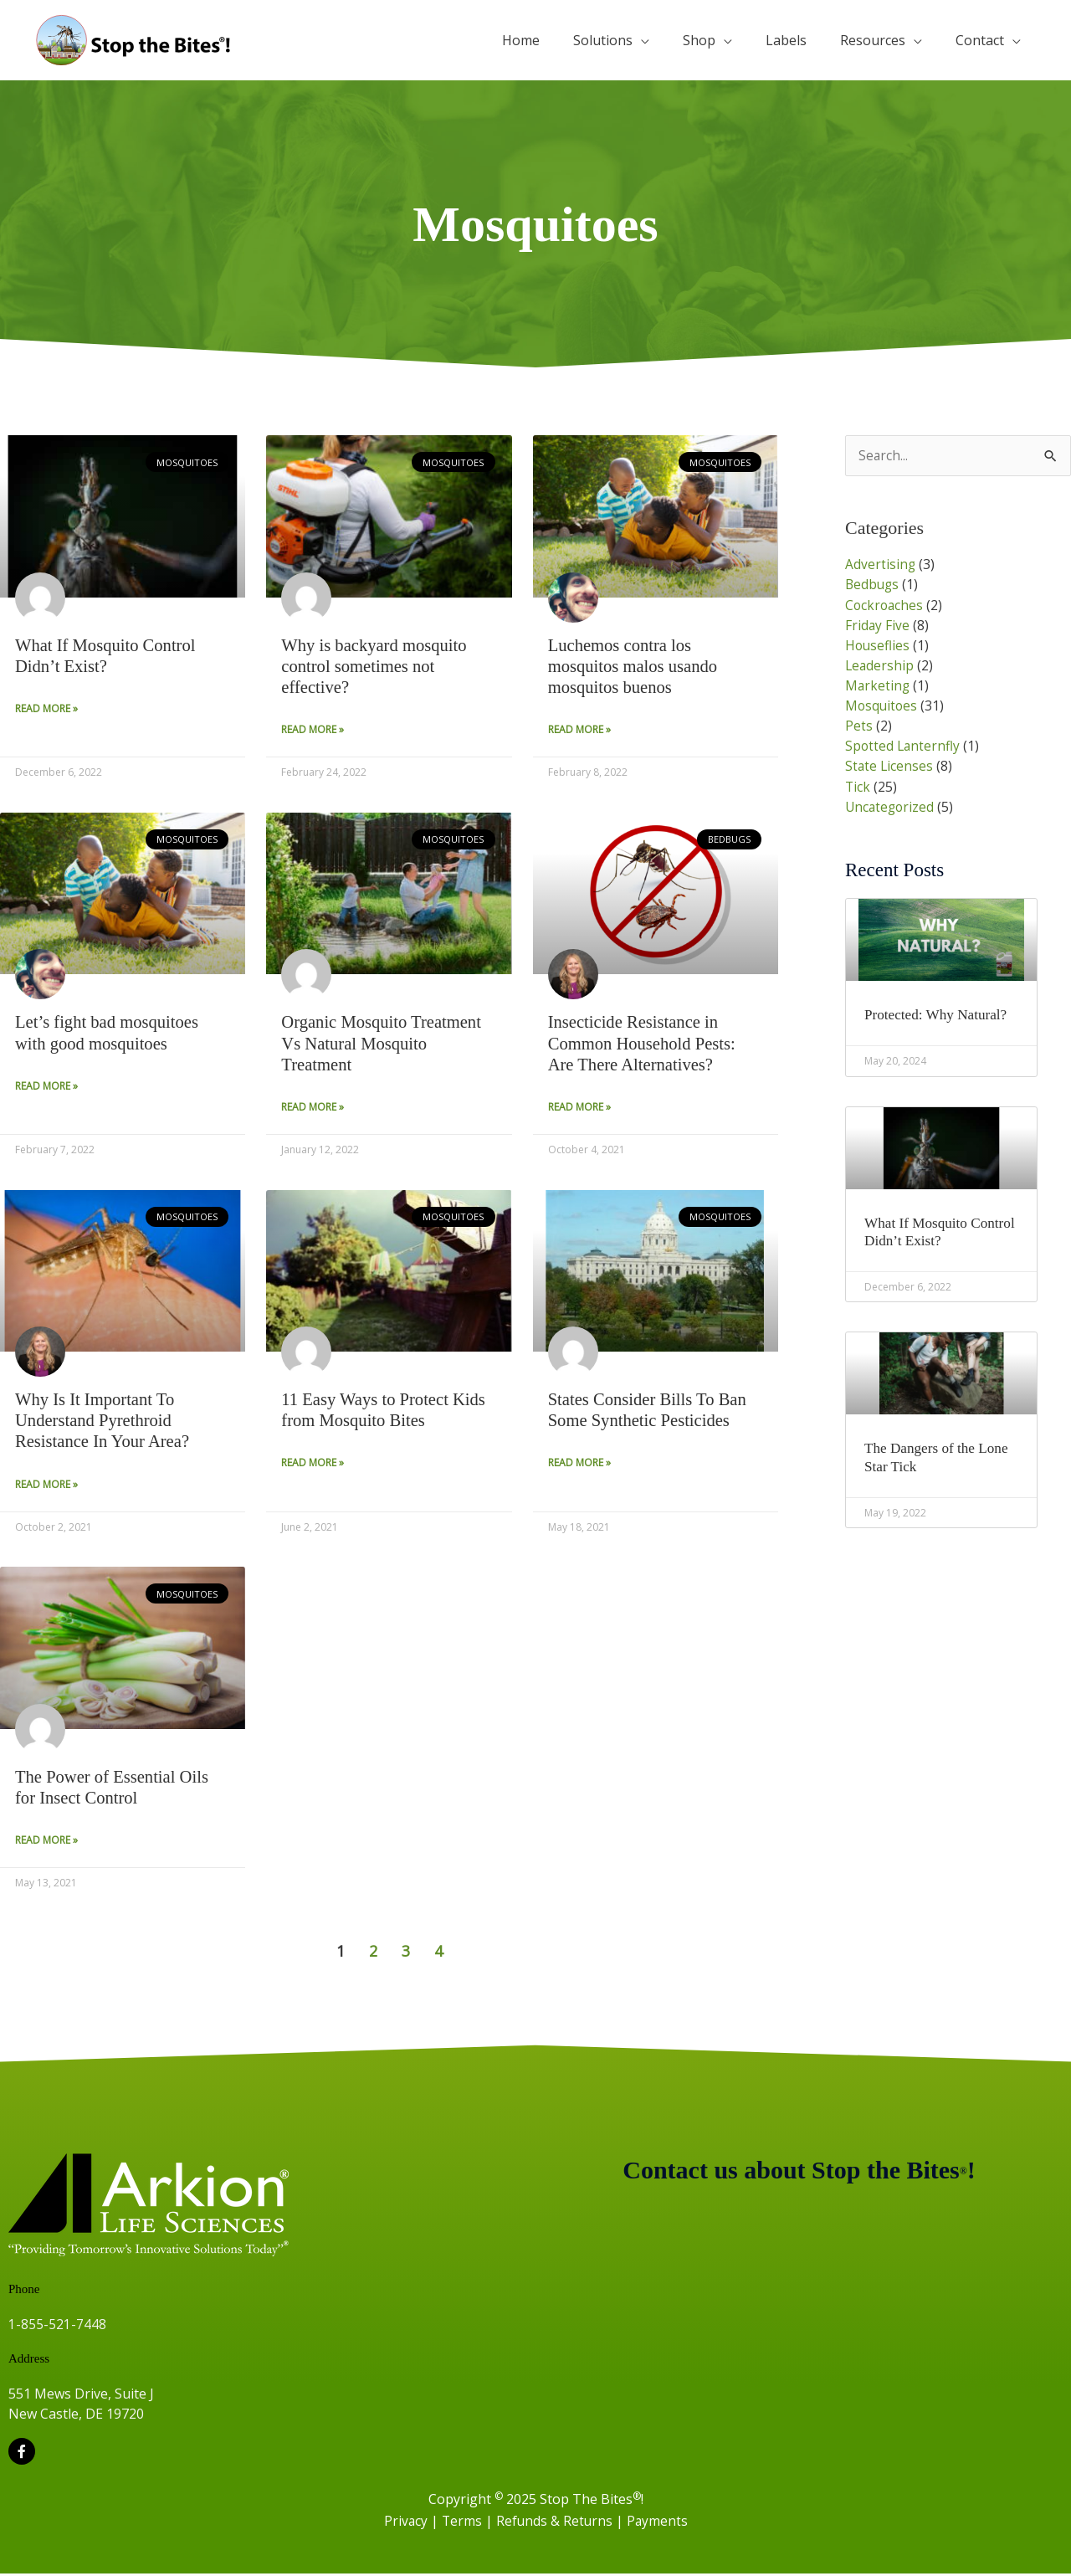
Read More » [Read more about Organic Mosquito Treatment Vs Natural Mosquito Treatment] (312, 1108)
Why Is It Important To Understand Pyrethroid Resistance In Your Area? (103, 1422)
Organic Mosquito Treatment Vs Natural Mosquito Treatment (382, 1044)
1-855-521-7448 (57, 2327)
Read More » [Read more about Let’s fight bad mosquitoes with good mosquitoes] (46, 1087)
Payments (658, 2523)
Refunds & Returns (556, 2523)
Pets (859, 725)
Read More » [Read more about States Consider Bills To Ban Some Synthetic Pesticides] (579, 1465)
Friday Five (877, 625)
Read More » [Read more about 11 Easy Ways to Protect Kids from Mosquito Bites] (312, 1465)
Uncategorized (891, 806)
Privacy (405, 2523)
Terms (462, 2523)
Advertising (880, 565)
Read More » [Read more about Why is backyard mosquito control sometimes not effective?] (312, 730)
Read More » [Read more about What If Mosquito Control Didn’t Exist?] (46, 709)
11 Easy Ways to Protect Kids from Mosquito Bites (385, 1411)
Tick (858, 786)
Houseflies (878, 645)
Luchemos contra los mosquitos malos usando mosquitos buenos (634, 666)
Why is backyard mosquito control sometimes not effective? (375, 666)
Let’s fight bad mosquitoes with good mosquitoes (108, 1033)
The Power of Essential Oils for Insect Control (114, 1789)
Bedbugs (873, 585)
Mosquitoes (882, 705)
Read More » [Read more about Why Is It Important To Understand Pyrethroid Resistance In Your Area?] (46, 1487)
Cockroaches (885, 605)
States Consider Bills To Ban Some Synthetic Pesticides (649, 1411)
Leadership (880, 665)
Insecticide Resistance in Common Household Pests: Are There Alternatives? (644, 1044)
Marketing (878, 685)
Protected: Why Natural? (939, 1014)
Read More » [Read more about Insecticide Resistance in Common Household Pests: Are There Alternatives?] (579, 1108)
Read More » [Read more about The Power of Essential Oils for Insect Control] (46, 1843)
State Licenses (890, 766)
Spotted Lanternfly (903, 745)
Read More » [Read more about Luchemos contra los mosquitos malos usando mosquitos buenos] (579, 730)
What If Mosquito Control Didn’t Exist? (107, 655)
